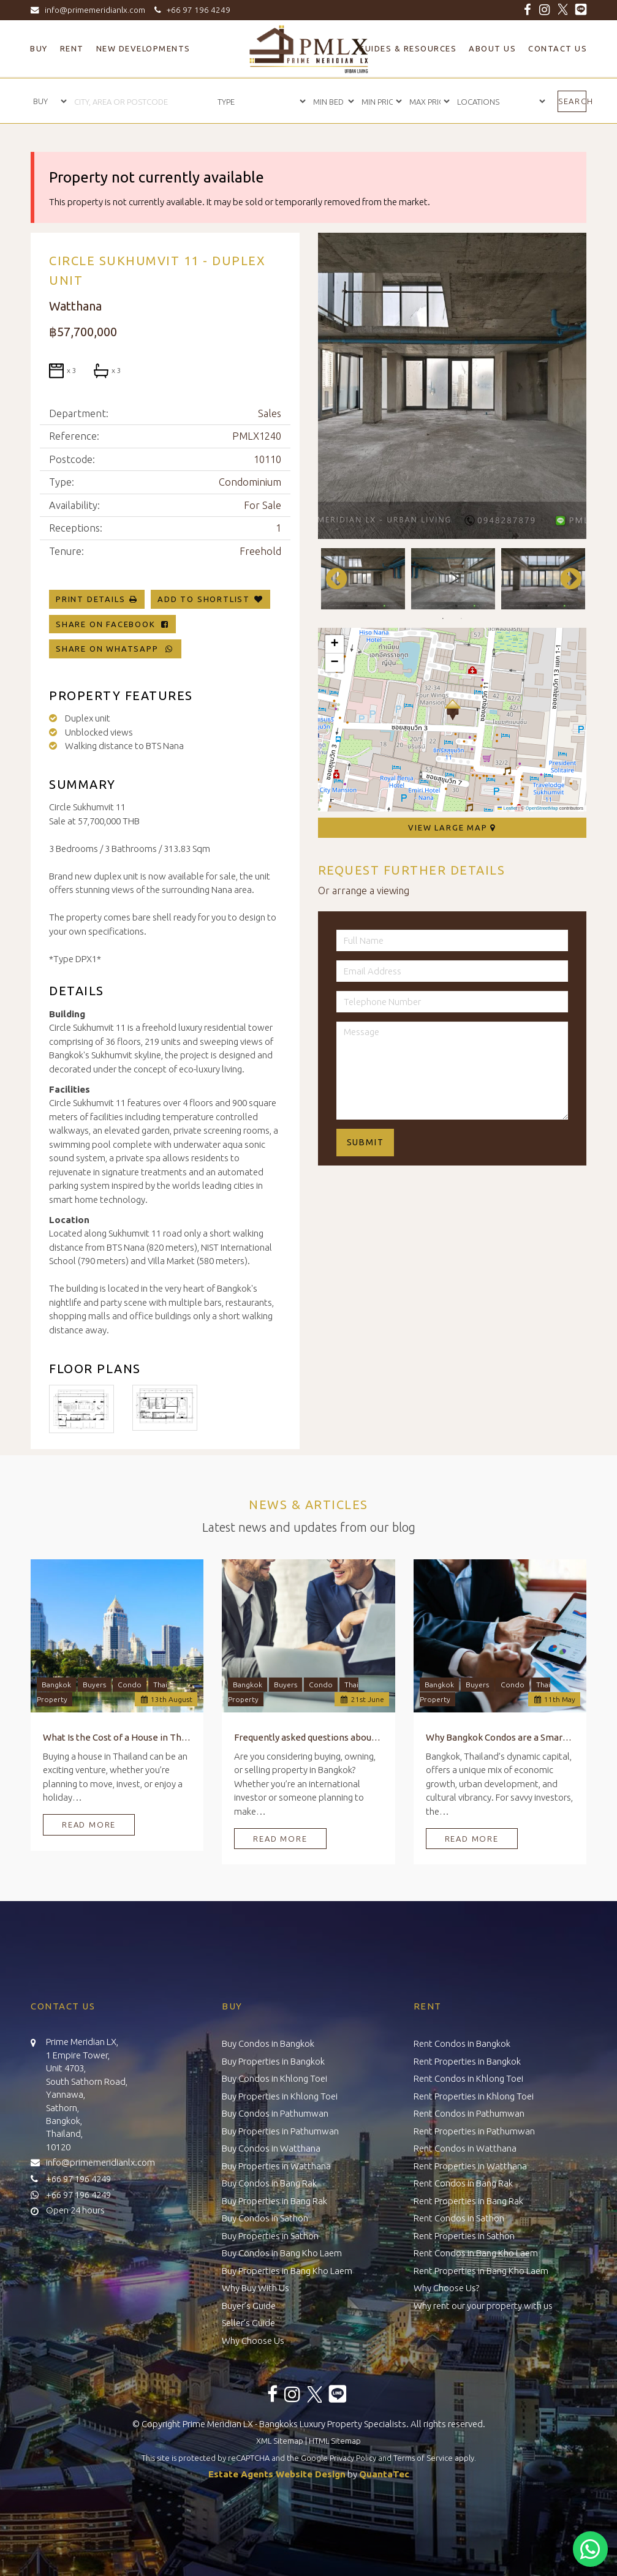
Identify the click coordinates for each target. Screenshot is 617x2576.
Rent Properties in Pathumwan (474, 2131)
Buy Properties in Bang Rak (274, 2201)
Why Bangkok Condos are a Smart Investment (500, 1737)
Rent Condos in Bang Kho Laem (476, 2253)
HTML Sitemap (335, 2440)
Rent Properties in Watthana (470, 2166)
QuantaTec (384, 2474)
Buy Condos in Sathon (265, 2218)
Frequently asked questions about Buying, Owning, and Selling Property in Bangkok (308, 1737)
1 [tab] (443, 618)
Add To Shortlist (203, 599)
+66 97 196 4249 (190, 10)
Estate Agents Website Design (277, 2474)
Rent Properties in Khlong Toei (474, 2096)
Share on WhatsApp (115, 648)
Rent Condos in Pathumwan (469, 2113)
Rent (72, 48)
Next (565, 579)
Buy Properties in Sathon (270, 2236)
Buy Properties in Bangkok (273, 2061)
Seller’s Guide (248, 2323)
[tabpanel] (363, 578)
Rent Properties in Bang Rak (468, 2201)
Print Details (90, 599)
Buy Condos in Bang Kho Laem (282, 2253)
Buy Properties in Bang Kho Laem (287, 2270)
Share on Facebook (112, 624)
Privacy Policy (353, 2458)
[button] (452, 709)
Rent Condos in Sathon (459, 2218)
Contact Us (557, 48)
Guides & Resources (407, 48)
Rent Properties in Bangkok (467, 2061)
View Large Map (452, 827)
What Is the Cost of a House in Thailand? (117, 1737)
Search (572, 101)
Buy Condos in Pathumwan (275, 2113)
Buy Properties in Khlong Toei (280, 2096)
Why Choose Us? (446, 2288)
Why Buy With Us (255, 2288)
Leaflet (507, 808)
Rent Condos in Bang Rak (463, 2183)
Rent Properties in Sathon (464, 2236)
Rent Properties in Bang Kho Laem (481, 2270)
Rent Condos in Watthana (465, 2148)
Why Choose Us (253, 2340)
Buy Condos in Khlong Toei (274, 2078)
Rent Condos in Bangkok (462, 2043)
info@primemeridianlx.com (91, 10)
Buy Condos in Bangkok (268, 2043)
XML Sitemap (279, 2440)
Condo (130, 1685)
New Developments (143, 48)
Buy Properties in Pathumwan (280, 2131)
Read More (89, 1824)
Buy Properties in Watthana (276, 2166)
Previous (330, 579)
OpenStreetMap (542, 808)
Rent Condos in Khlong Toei (468, 2078)
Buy (39, 48)
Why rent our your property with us (483, 2305)
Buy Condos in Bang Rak (269, 2183)
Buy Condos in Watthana (271, 2148)
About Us (492, 48)
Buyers (94, 1685)
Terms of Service (423, 2458)
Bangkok (56, 1685)
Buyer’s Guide (249, 2305)
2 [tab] (461, 618)
